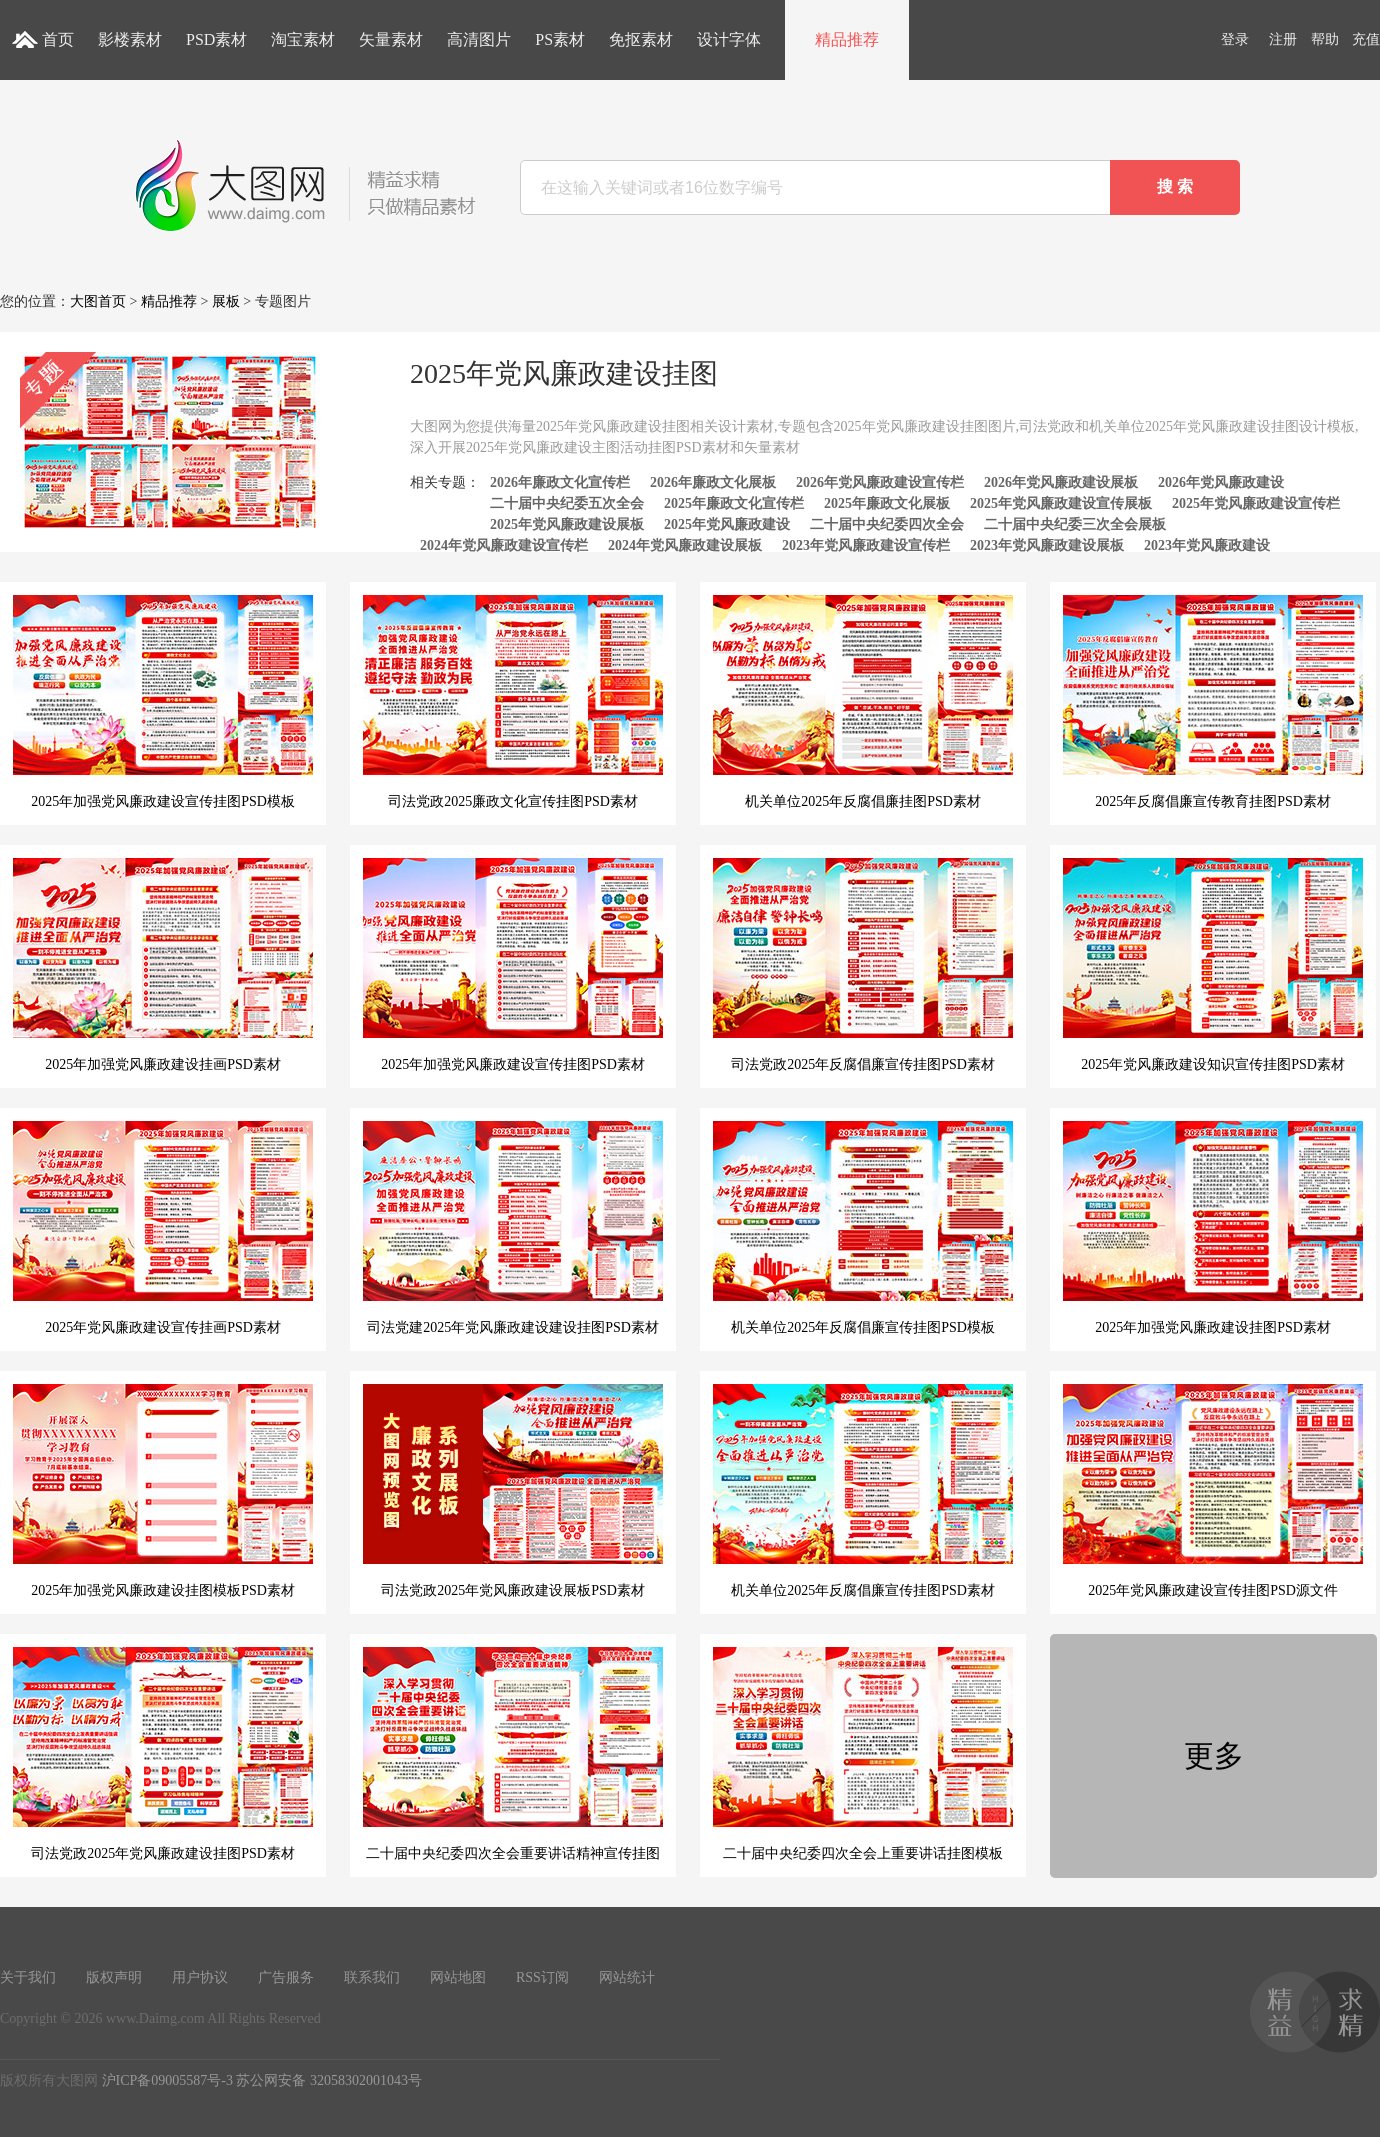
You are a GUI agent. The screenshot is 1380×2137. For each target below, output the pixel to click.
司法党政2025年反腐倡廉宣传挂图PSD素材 (863, 965)
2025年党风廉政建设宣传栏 (1256, 503)
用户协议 (200, 1977)
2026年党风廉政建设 (1221, 482)
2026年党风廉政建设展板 (1061, 482)
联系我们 (372, 1977)
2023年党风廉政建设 (1207, 545)
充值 (1366, 39)
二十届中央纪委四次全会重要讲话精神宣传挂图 (513, 1754)
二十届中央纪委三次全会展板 (1075, 524)
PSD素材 (216, 39)
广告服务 (286, 1977)
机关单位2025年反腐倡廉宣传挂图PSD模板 (863, 1228)
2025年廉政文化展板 (887, 503)
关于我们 (28, 1977)
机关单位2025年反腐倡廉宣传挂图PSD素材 (863, 1491)
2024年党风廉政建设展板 (685, 545)
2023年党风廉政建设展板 (1047, 545)
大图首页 (98, 301)
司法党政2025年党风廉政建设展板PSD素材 (513, 1491)
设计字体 (729, 39)
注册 (1283, 39)
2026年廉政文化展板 (713, 482)
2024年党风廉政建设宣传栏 (504, 545)
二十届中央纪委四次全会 (887, 524)
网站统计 (627, 1977)
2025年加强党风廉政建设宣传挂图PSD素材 (513, 965)
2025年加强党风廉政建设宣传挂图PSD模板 (163, 702)
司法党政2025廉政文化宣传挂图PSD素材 (513, 702)
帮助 (1325, 39)
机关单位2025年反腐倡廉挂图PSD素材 (863, 702)
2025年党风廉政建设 (727, 524)
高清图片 (479, 39)
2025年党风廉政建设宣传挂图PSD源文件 (1213, 1491)
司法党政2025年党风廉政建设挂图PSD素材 (163, 1754)
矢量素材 (391, 39)
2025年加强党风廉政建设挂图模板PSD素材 (163, 1491)
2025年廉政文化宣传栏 (734, 503)
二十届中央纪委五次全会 (567, 503)
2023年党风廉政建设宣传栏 (866, 545)
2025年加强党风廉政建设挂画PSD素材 (163, 965)
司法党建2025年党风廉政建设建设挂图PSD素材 (513, 1228)
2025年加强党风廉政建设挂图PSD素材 (1213, 1228)
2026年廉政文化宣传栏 (560, 482)
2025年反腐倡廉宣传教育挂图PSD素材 (1213, 702)
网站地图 (458, 1977)
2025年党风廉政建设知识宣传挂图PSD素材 (1213, 965)
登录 (1235, 39)
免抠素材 (641, 39)
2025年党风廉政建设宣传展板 (1061, 503)
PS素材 (560, 39)
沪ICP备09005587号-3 (167, 2080)
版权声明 (114, 1977)
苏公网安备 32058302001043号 (329, 2080)
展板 (226, 301)
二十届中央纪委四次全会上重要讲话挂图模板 (863, 1754)
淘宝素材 (303, 39)
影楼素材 (130, 39)
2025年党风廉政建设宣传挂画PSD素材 (163, 1228)
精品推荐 (847, 39)
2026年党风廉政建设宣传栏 (880, 482)
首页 (58, 39)
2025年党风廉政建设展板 (567, 524)
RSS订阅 (542, 1977)
